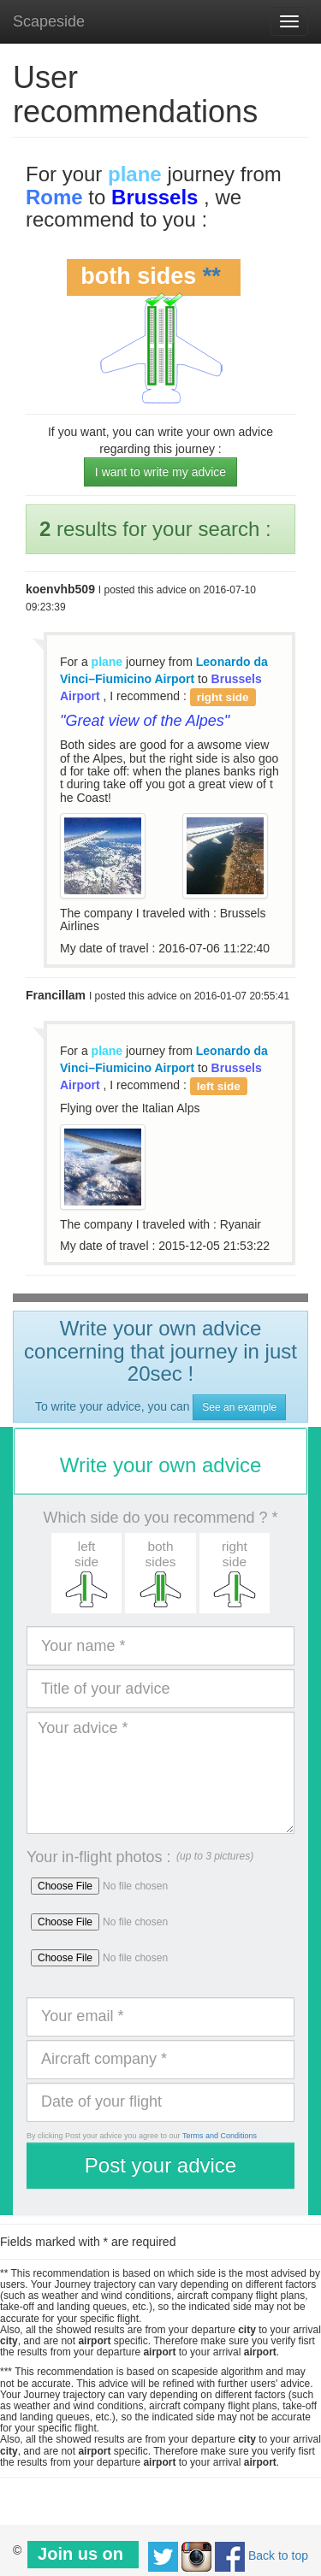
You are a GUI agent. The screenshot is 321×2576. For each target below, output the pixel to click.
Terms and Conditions (219, 2135)
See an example (239, 1407)
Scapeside (49, 21)
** (212, 276)
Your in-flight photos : (98, 1857)
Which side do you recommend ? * (160, 1517)
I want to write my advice (160, 472)
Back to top (278, 2555)
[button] (86, 1573)
